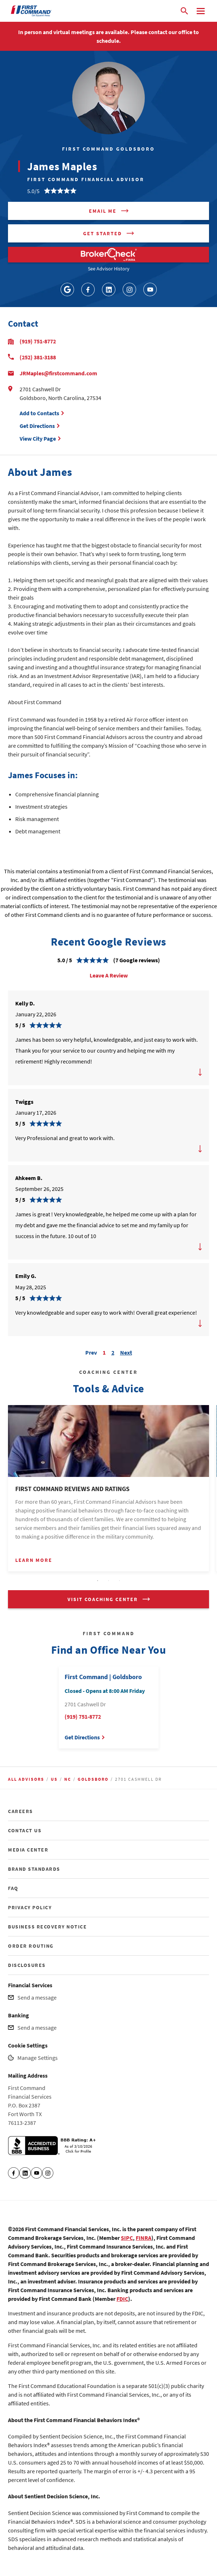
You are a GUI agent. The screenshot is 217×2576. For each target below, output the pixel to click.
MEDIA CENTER (28, 1849)
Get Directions (38, 425)
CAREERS (20, 1811)
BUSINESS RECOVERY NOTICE (47, 1926)
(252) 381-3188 (38, 357)
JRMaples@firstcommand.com (58, 373)
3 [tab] (119, 1581)
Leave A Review (109, 975)
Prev (91, 1351)
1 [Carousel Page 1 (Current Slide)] (104, 1352)
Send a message (37, 1997)
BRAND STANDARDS (34, 1869)
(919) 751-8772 (38, 341)
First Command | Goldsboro (103, 1677)
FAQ (13, 1888)
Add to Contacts (39, 413)
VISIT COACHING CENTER (102, 1599)
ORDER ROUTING (31, 1946)
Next (126, 1351)
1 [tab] (97, 1581)
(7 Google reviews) (136, 960)
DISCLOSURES (27, 1965)
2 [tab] (108, 1581)
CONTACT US (24, 1830)
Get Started (102, 233)
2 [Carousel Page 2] (112, 1352)
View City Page (38, 438)
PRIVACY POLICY (30, 1907)
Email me (102, 211)
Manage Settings (37, 2057)
